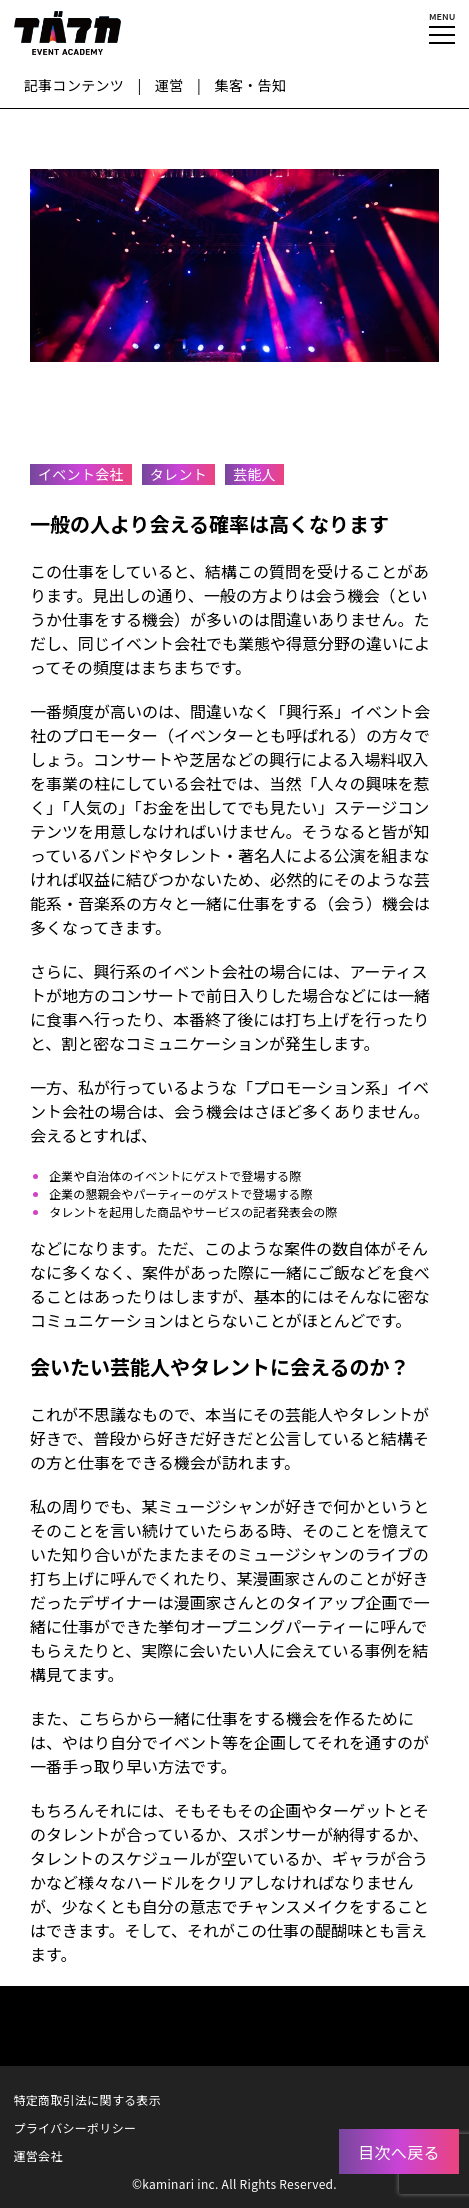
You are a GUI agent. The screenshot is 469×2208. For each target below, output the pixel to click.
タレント (178, 474)
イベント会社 (81, 474)
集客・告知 (251, 85)
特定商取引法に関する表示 (88, 2099)
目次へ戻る (399, 2152)
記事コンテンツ (74, 85)
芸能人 (254, 474)
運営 (169, 85)
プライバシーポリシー (75, 2127)
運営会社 (38, 2155)
